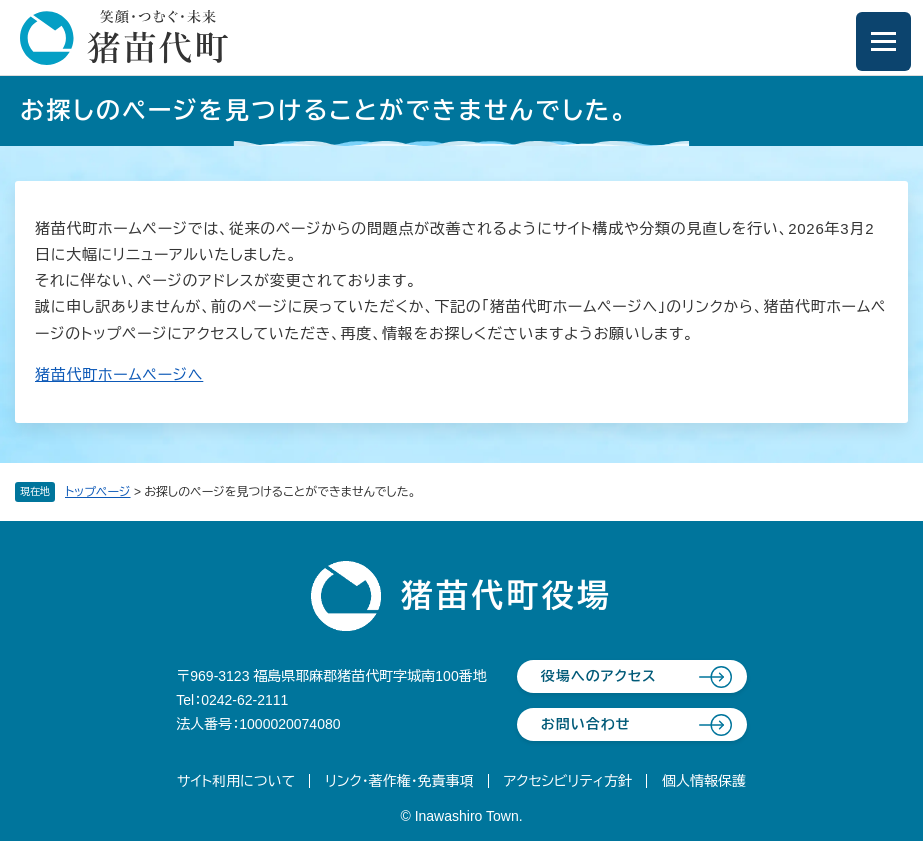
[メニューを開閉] (883, 41)
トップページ (98, 492)
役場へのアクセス (599, 676)
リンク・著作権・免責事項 (399, 781)
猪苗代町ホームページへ (119, 374)
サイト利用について (236, 781)
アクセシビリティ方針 (568, 781)
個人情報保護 (704, 781)
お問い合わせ (586, 724)
